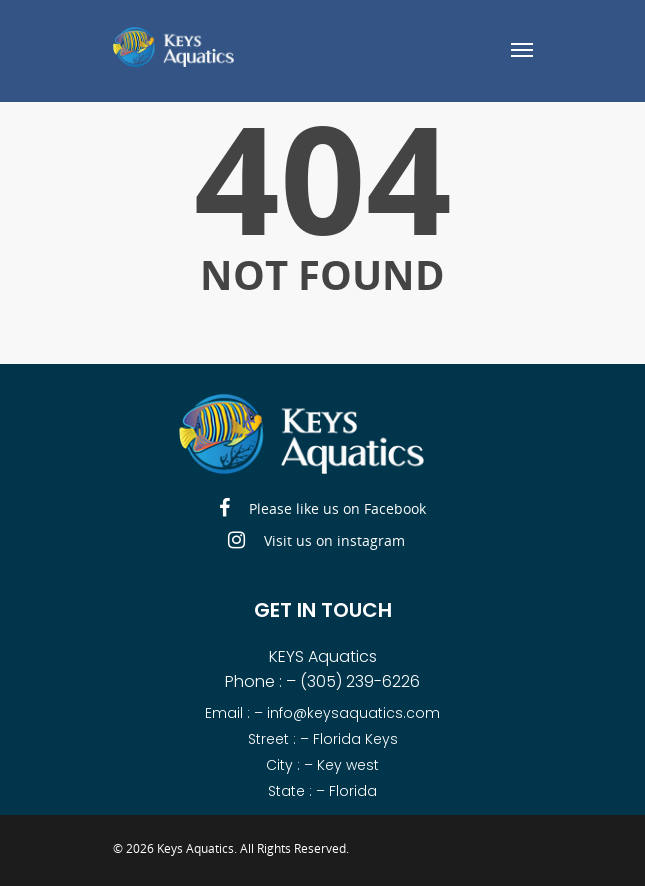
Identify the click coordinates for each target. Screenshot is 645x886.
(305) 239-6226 (360, 681)
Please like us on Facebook (322, 509)
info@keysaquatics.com (353, 713)
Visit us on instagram (316, 541)
